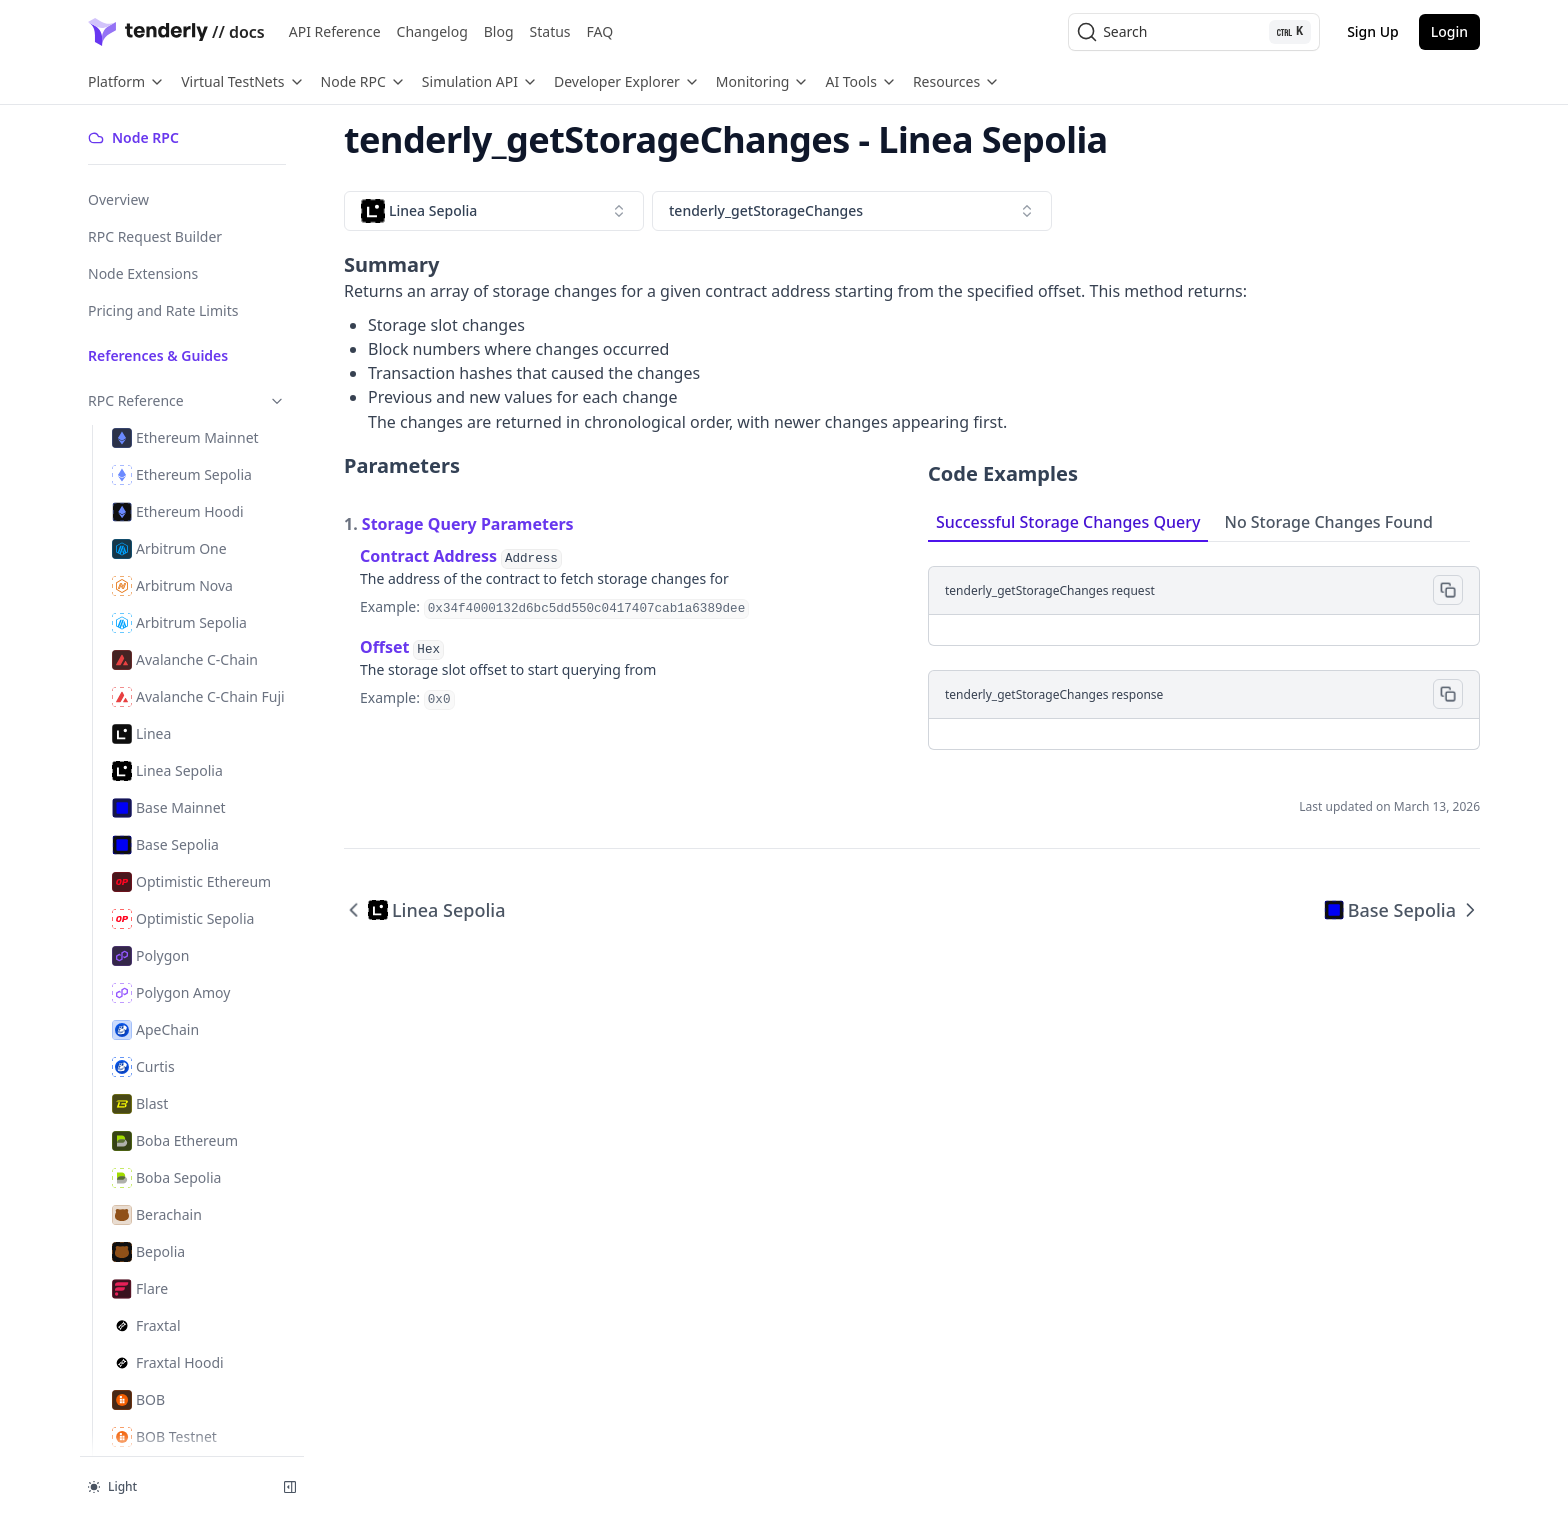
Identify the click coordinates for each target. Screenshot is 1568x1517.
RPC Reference (187, 400)
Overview (118, 199)
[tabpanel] (1204, 646)
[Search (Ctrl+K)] (1194, 32)
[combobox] (494, 211)
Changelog (432, 31)
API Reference (335, 31)
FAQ (600, 31)
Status (550, 31)
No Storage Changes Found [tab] (1328, 522)
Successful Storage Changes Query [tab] (1068, 522)
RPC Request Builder (155, 236)
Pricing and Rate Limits (163, 310)
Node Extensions (143, 273)
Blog (499, 31)
